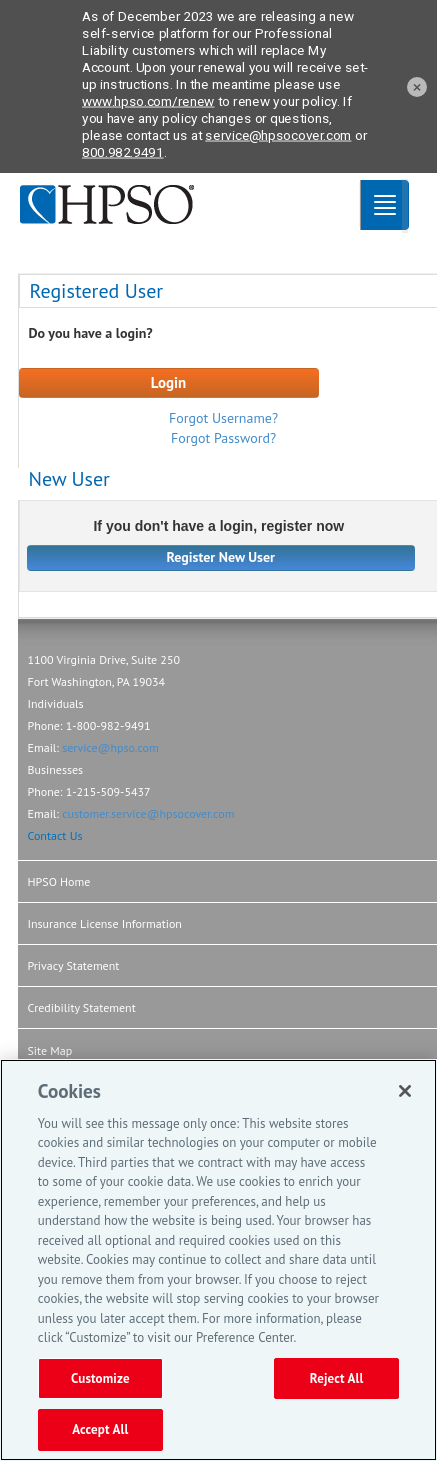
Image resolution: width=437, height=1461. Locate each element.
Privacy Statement (74, 965)
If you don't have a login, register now (218, 526)
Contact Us (55, 835)
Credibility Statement (82, 1007)
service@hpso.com (110, 747)
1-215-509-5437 (108, 791)
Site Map (50, 1050)
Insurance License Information (105, 923)
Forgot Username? (223, 418)
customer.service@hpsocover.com (148, 813)
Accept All (100, 1429)
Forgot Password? (223, 438)
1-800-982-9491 (108, 725)
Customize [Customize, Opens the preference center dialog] (100, 1378)
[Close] (405, 1091)
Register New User (220, 557)
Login (169, 382)
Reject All (337, 1378)
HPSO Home (59, 881)
